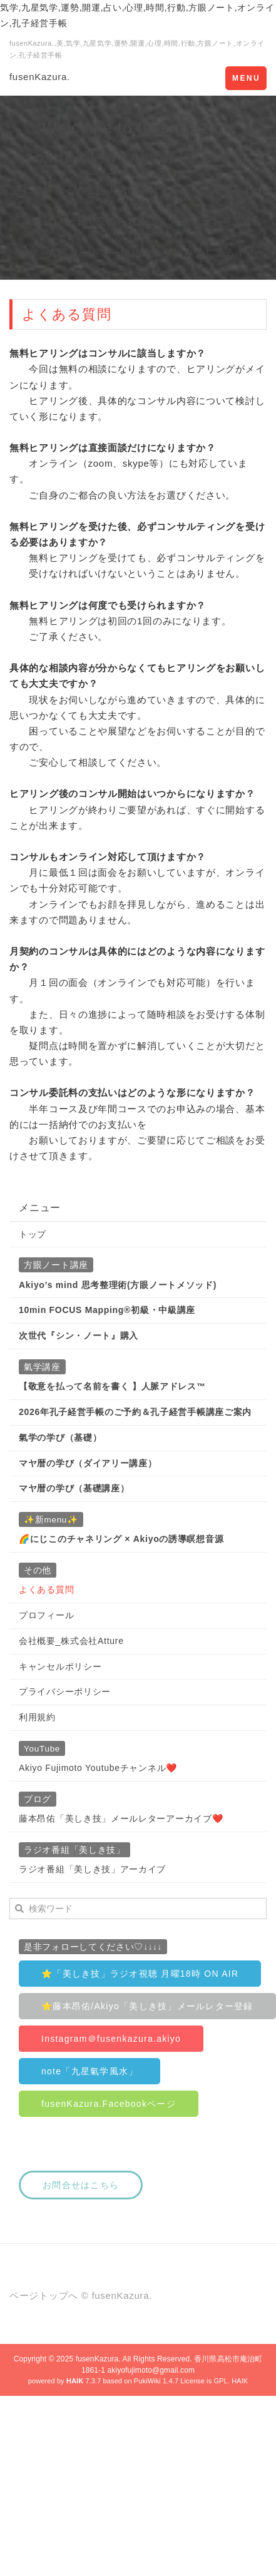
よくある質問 (46, 1590)
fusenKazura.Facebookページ (108, 2104)
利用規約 (37, 1717)
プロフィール (46, 1615)
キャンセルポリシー (60, 1666)
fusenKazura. (39, 76)
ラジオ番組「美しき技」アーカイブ (92, 1869)
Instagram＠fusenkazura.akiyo (111, 2039)
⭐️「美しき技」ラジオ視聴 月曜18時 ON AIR (139, 1974)
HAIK (240, 2381)
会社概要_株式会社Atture (71, 1641)
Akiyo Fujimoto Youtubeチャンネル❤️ (98, 1768)
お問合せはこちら (81, 2185)
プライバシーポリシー (65, 1691)
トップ (32, 1234)
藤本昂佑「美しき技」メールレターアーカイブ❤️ (121, 1818)
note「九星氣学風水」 (89, 2071)
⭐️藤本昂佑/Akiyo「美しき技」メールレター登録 (147, 2006)
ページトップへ (43, 2295)
